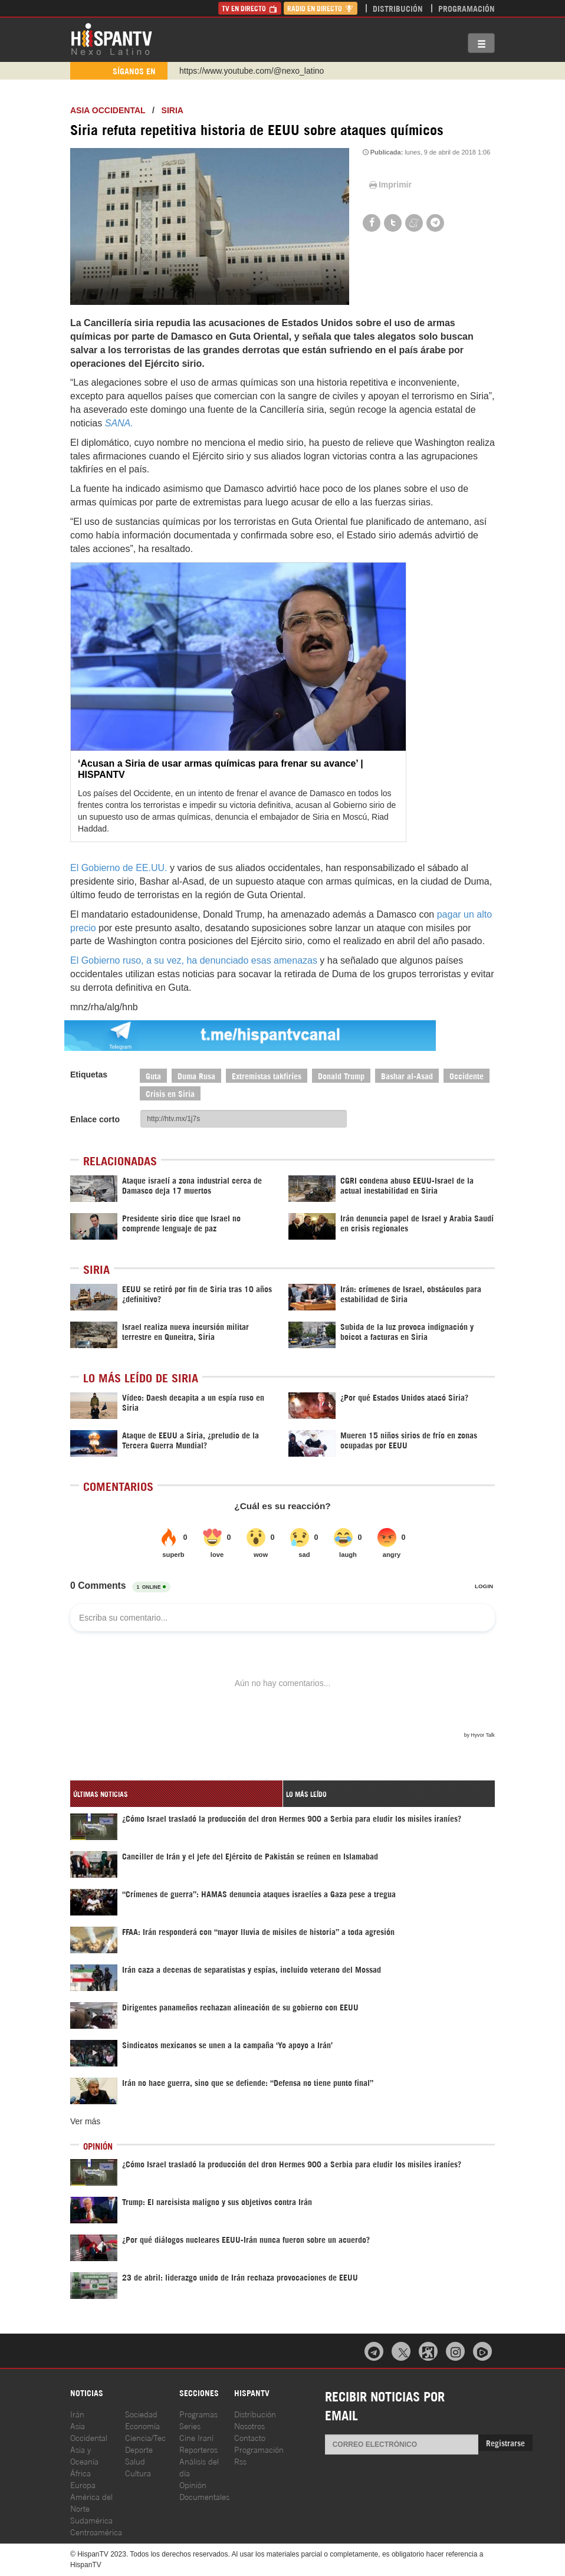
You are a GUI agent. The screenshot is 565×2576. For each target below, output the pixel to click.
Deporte (139, 2449)
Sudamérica (91, 2520)
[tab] (176, 1793)
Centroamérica (96, 2531)
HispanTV (111, 38)
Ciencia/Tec (145, 2437)
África (80, 2472)
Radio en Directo (320, 8)
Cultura (138, 2472)
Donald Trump (341, 1075)
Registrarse (505, 2442)
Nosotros (249, 2425)
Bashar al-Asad (407, 1075)
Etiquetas (88, 1074)
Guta (153, 1075)
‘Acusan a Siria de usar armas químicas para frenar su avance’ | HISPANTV (220, 769)
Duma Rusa (196, 1075)
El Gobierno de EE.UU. (118, 868)
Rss (240, 2461)
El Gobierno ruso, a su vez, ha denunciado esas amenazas (193, 960)
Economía (142, 2425)
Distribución (398, 8)
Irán (77, 2413)
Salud (135, 2461)
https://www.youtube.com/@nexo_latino (251, 70)
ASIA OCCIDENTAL (107, 110)
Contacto (249, 2437)
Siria (172, 110)
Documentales (204, 2496)
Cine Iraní (196, 2437)
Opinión (192, 2484)
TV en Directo (250, 8)
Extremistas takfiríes (266, 1075)
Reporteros (198, 2449)
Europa (83, 2484)
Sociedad (141, 2413)
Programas (198, 2413)
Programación (466, 8)
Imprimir (389, 184)
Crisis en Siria (170, 1093)
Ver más (85, 2121)
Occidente (466, 1075)
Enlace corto (95, 1119)
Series (190, 2425)
